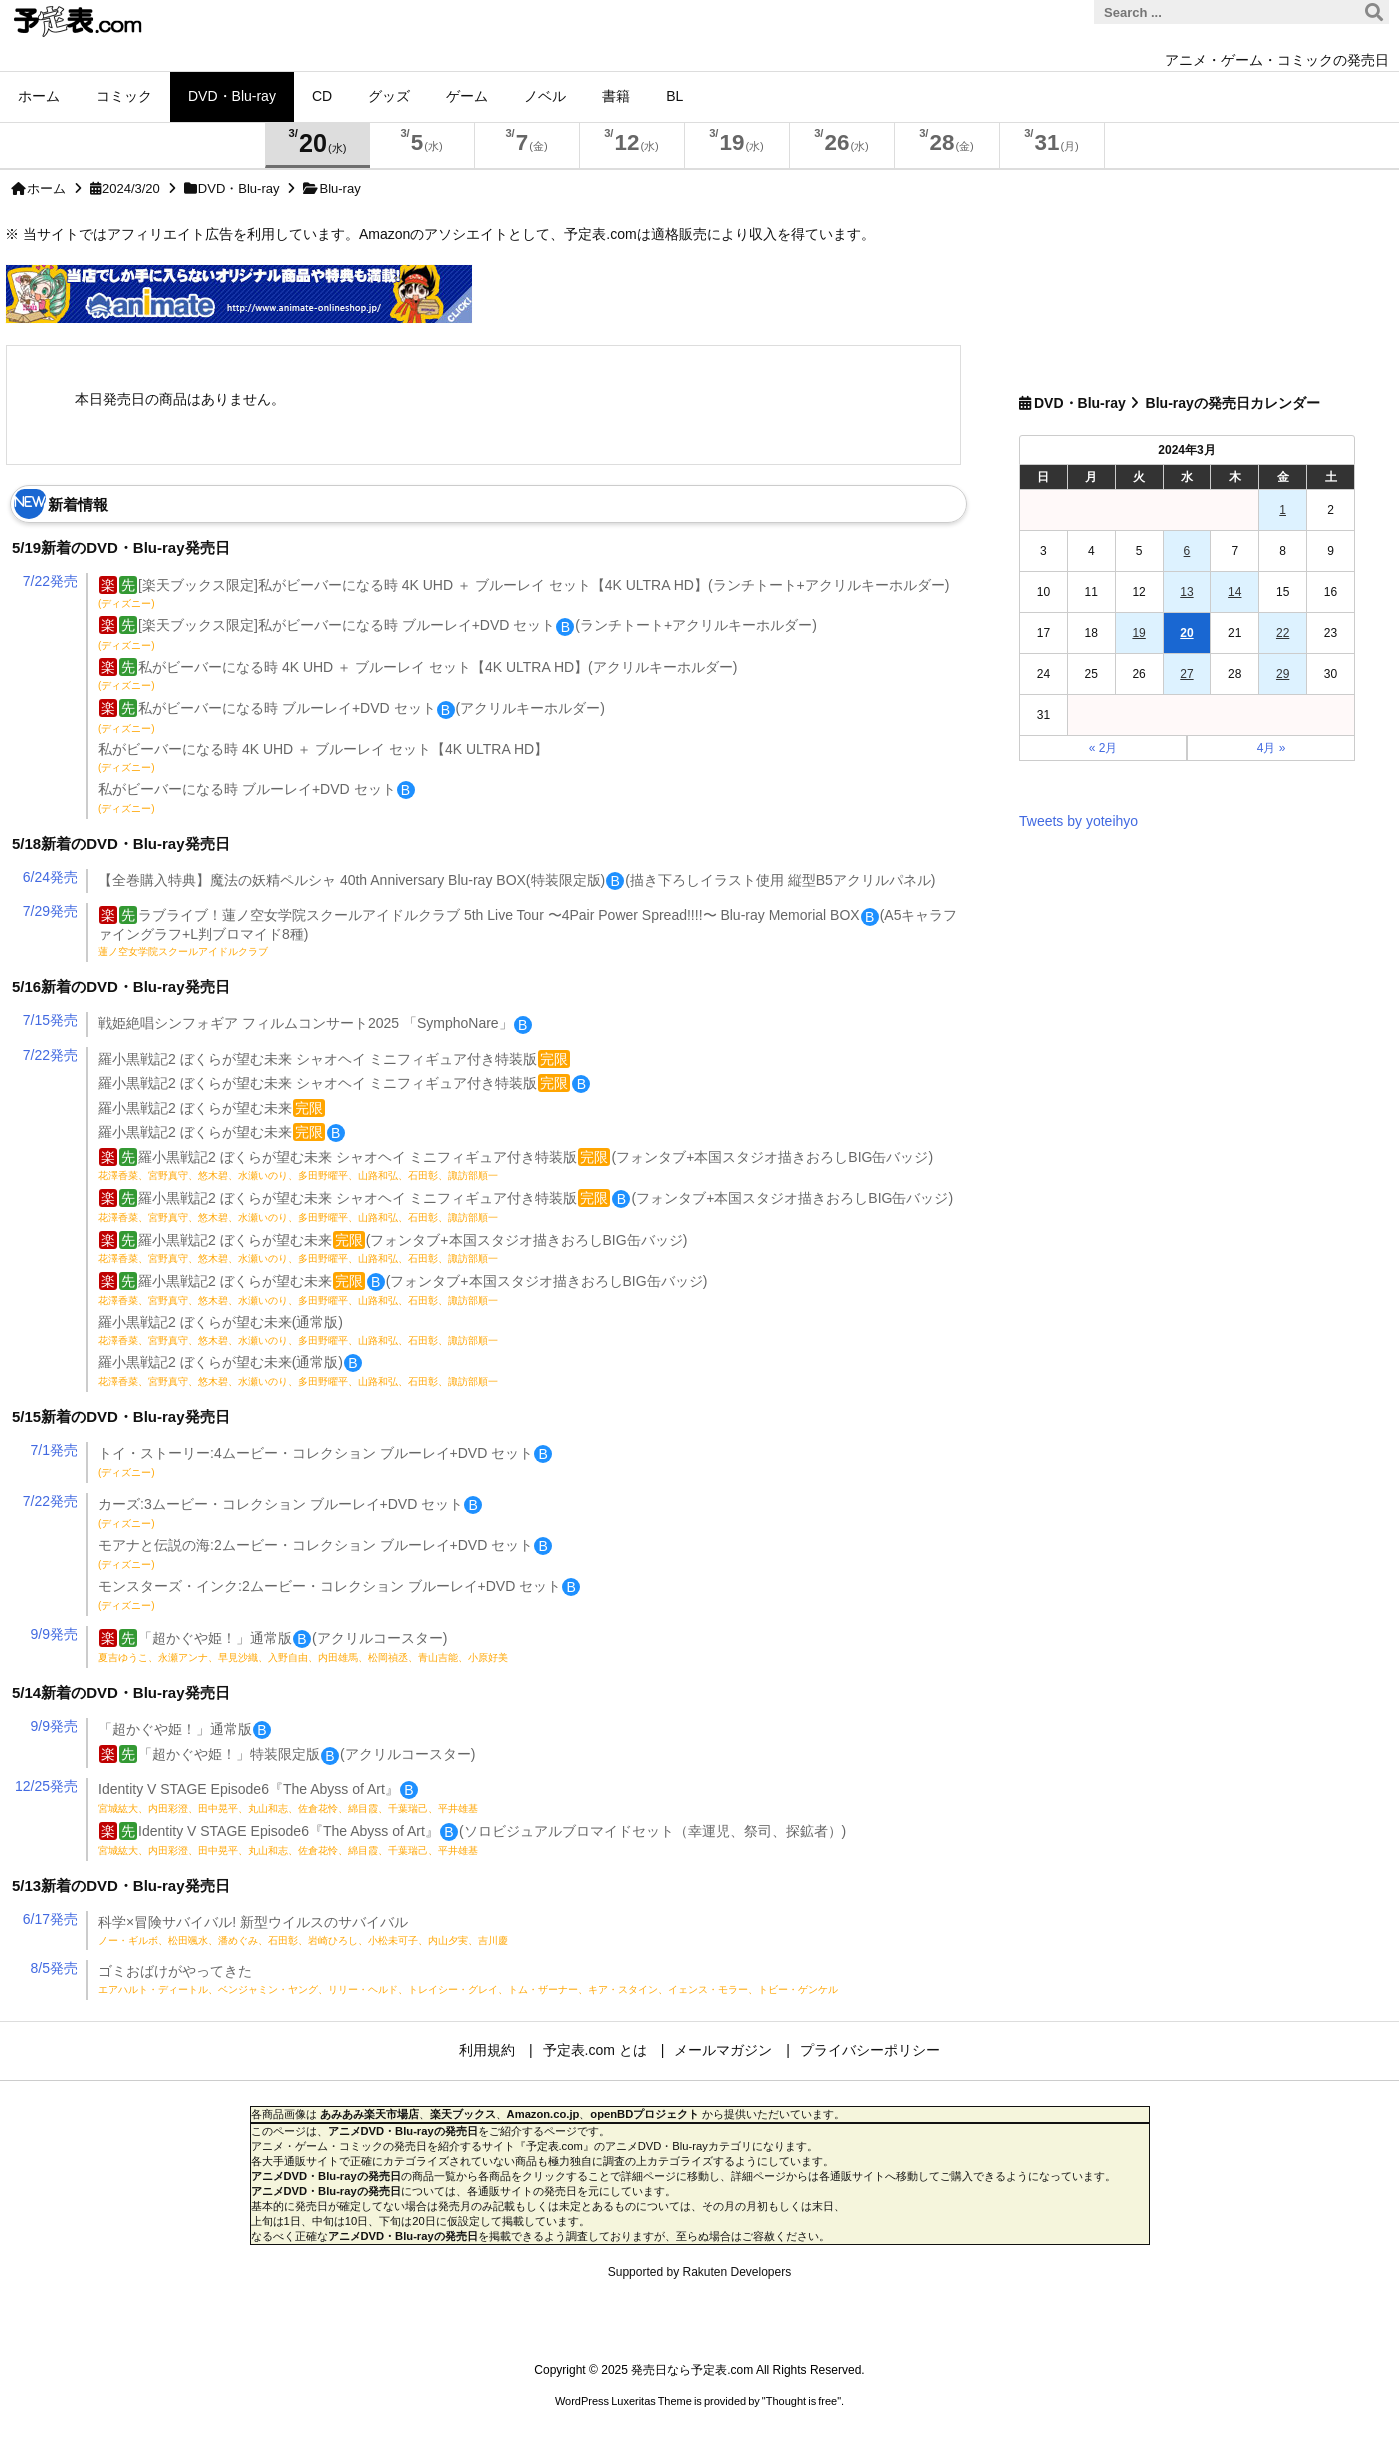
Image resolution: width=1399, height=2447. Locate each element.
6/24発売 (50, 877)
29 (1282, 674)
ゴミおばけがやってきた (468, 1979)
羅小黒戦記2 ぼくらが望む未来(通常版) (298, 1330)
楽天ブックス (463, 2114)
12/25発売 (46, 1786)
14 (1234, 592)
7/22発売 (50, 581)
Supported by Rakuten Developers (699, 2272)
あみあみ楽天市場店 (369, 2114)
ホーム (46, 188)
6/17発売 (50, 1919)
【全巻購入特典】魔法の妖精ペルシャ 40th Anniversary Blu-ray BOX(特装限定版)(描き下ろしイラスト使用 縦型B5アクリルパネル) (517, 880)
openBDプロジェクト (644, 2114)
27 (1186, 674)
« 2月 (1103, 748)
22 (1282, 633)
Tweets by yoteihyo (1078, 821)
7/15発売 (50, 1020)
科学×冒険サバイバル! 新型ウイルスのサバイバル (303, 1930)
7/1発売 (54, 1450)
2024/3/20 (131, 188)
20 (1186, 633)
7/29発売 (50, 911)
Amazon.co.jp (543, 2114)
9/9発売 (54, 1634)
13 (1186, 592)
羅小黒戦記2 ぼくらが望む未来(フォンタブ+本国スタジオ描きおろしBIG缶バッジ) (392, 1248)
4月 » (1271, 748)
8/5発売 (54, 1968)
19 (1138, 633)
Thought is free (801, 2401)
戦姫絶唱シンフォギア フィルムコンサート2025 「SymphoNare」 (315, 1023)
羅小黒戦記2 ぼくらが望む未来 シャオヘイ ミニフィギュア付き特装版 (334, 1059)
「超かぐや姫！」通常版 (184, 1729)
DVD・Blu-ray (239, 188)
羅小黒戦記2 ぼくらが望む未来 (211, 1108)
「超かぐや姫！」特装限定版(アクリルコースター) (287, 1754)
